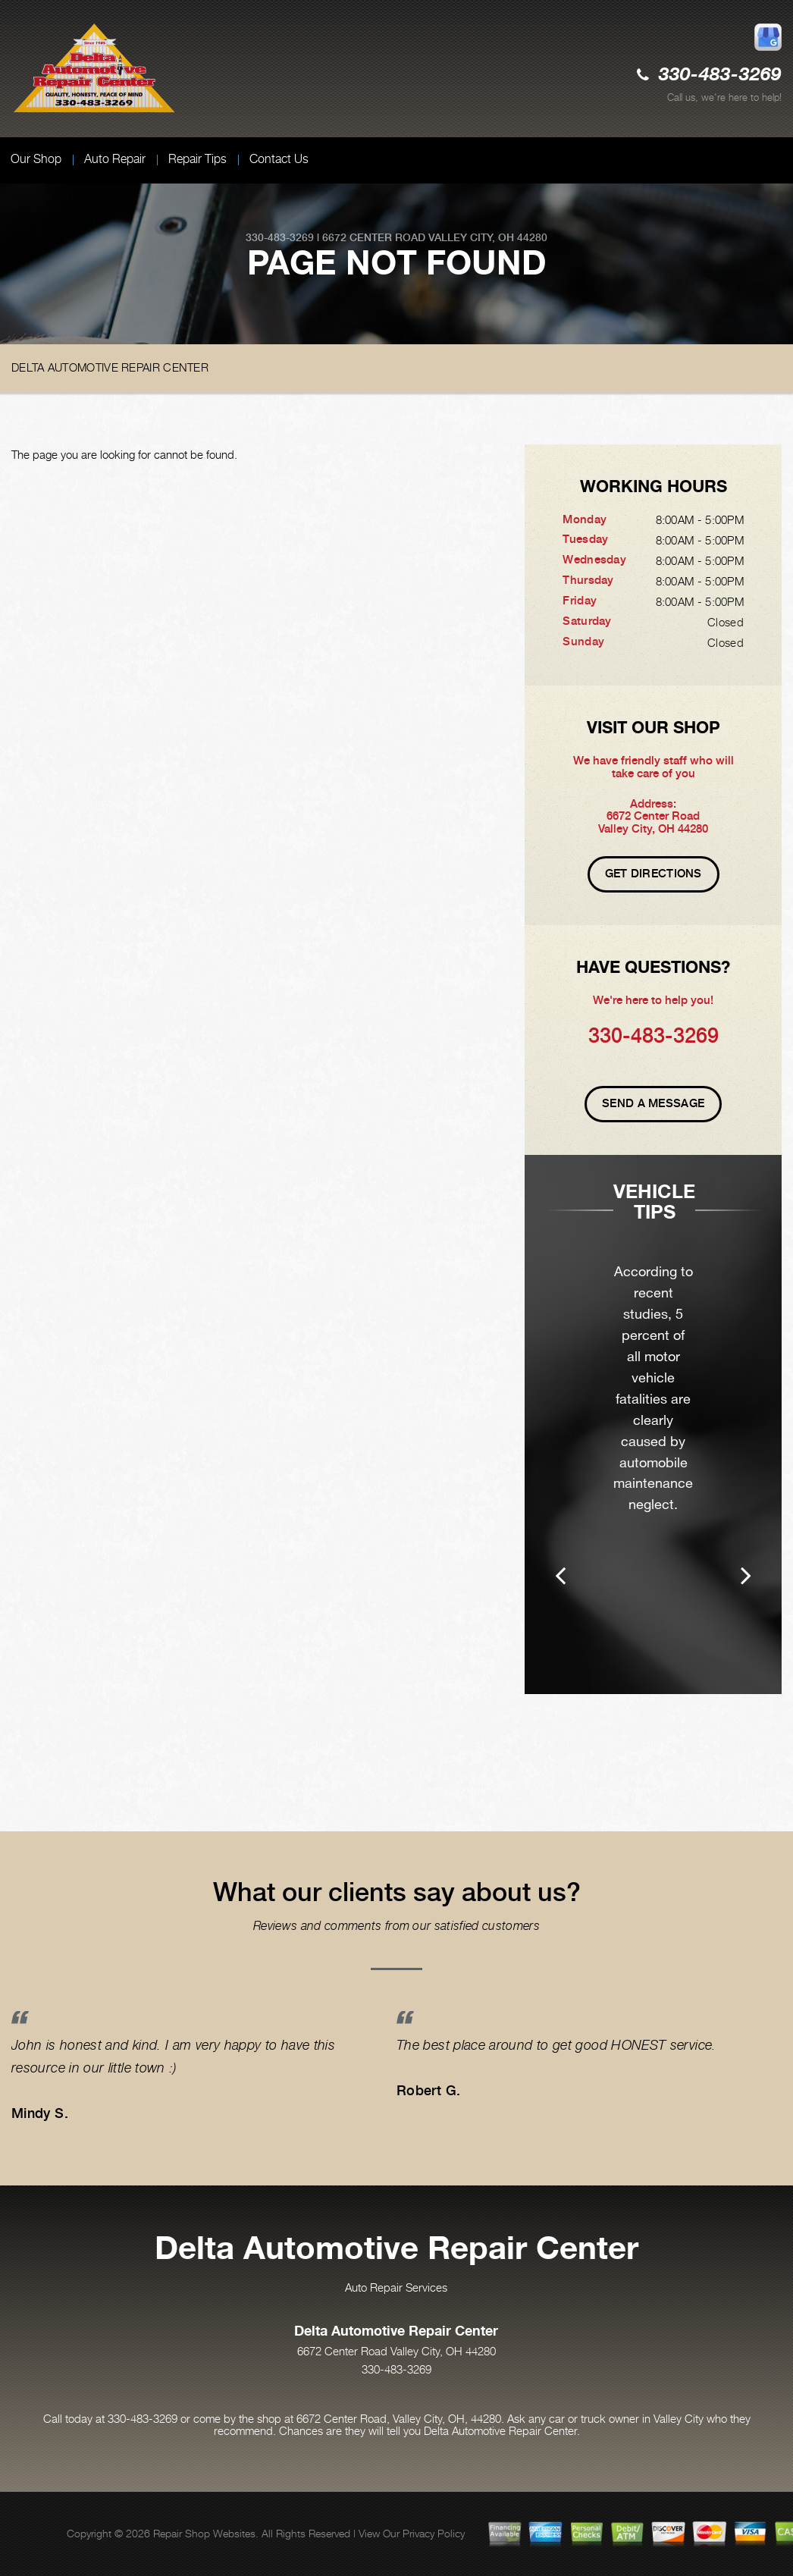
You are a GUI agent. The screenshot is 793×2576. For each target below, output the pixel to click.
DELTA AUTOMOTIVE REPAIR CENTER (109, 367)
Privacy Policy (434, 2533)
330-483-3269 (720, 75)
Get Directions (653, 873)
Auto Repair (115, 159)
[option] (653, 1446)
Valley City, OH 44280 (487, 237)
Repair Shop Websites (204, 2533)
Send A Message (653, 1103)
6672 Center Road (373, 237)
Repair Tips (197, 159)
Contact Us (279, 159)
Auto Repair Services (396, 2287)
